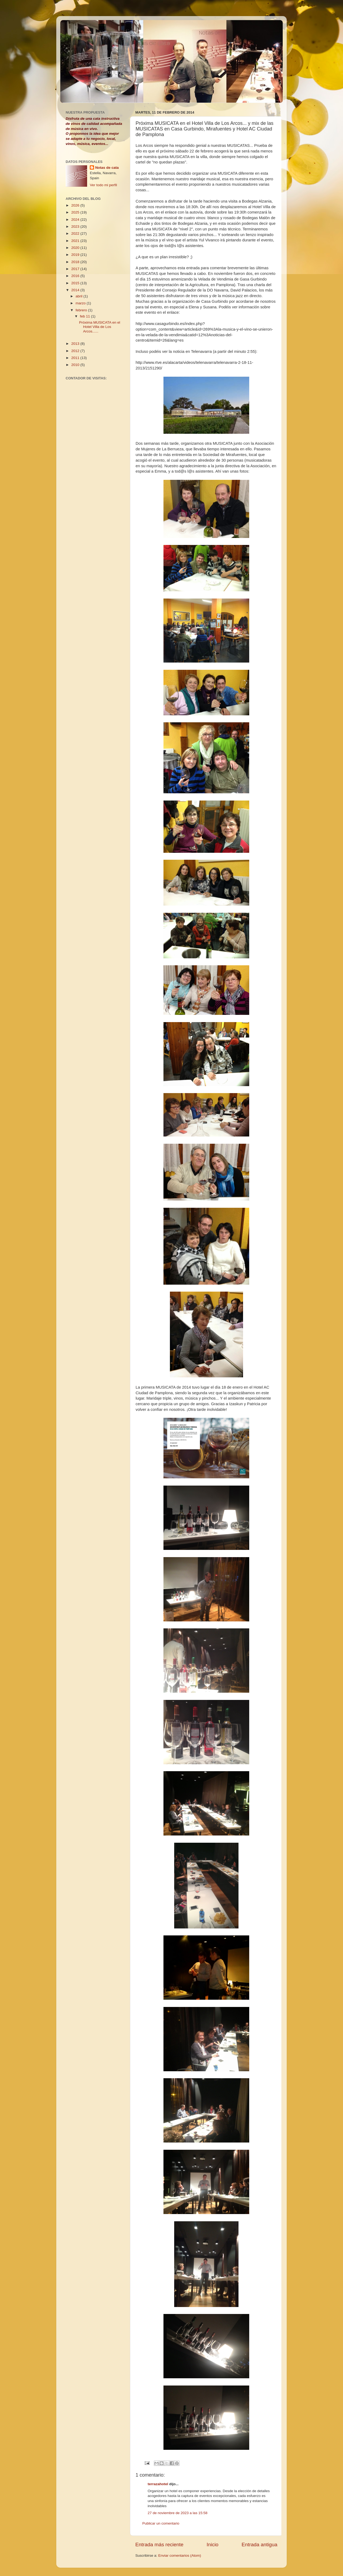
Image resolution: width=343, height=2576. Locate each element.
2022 (75, 233)
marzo (81, 303)
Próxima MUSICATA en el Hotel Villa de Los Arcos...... (99, 326)
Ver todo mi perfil (103, 185)
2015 (75, 283)
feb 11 (85, 316)
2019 (75, 255)
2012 (75, 351)
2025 (75, 212)
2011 (75, 358)
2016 (75, 276)
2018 (75, 262)
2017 (75, 269)
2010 (75, 365)
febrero (82, 310)
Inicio (212, 2544)
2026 (75, 205)
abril (79, 296)
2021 (75, 241)
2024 (75, 220)
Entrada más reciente (159, 2544)
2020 (75, 248)
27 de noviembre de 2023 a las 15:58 (177, 2513)
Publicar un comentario (160, 2523)
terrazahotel (158, 2484)
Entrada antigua (259, 2544)
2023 (75, 227)
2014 (75, 290)
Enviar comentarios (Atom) (179, 2555)
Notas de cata (107, 168)
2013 (75, 344)
